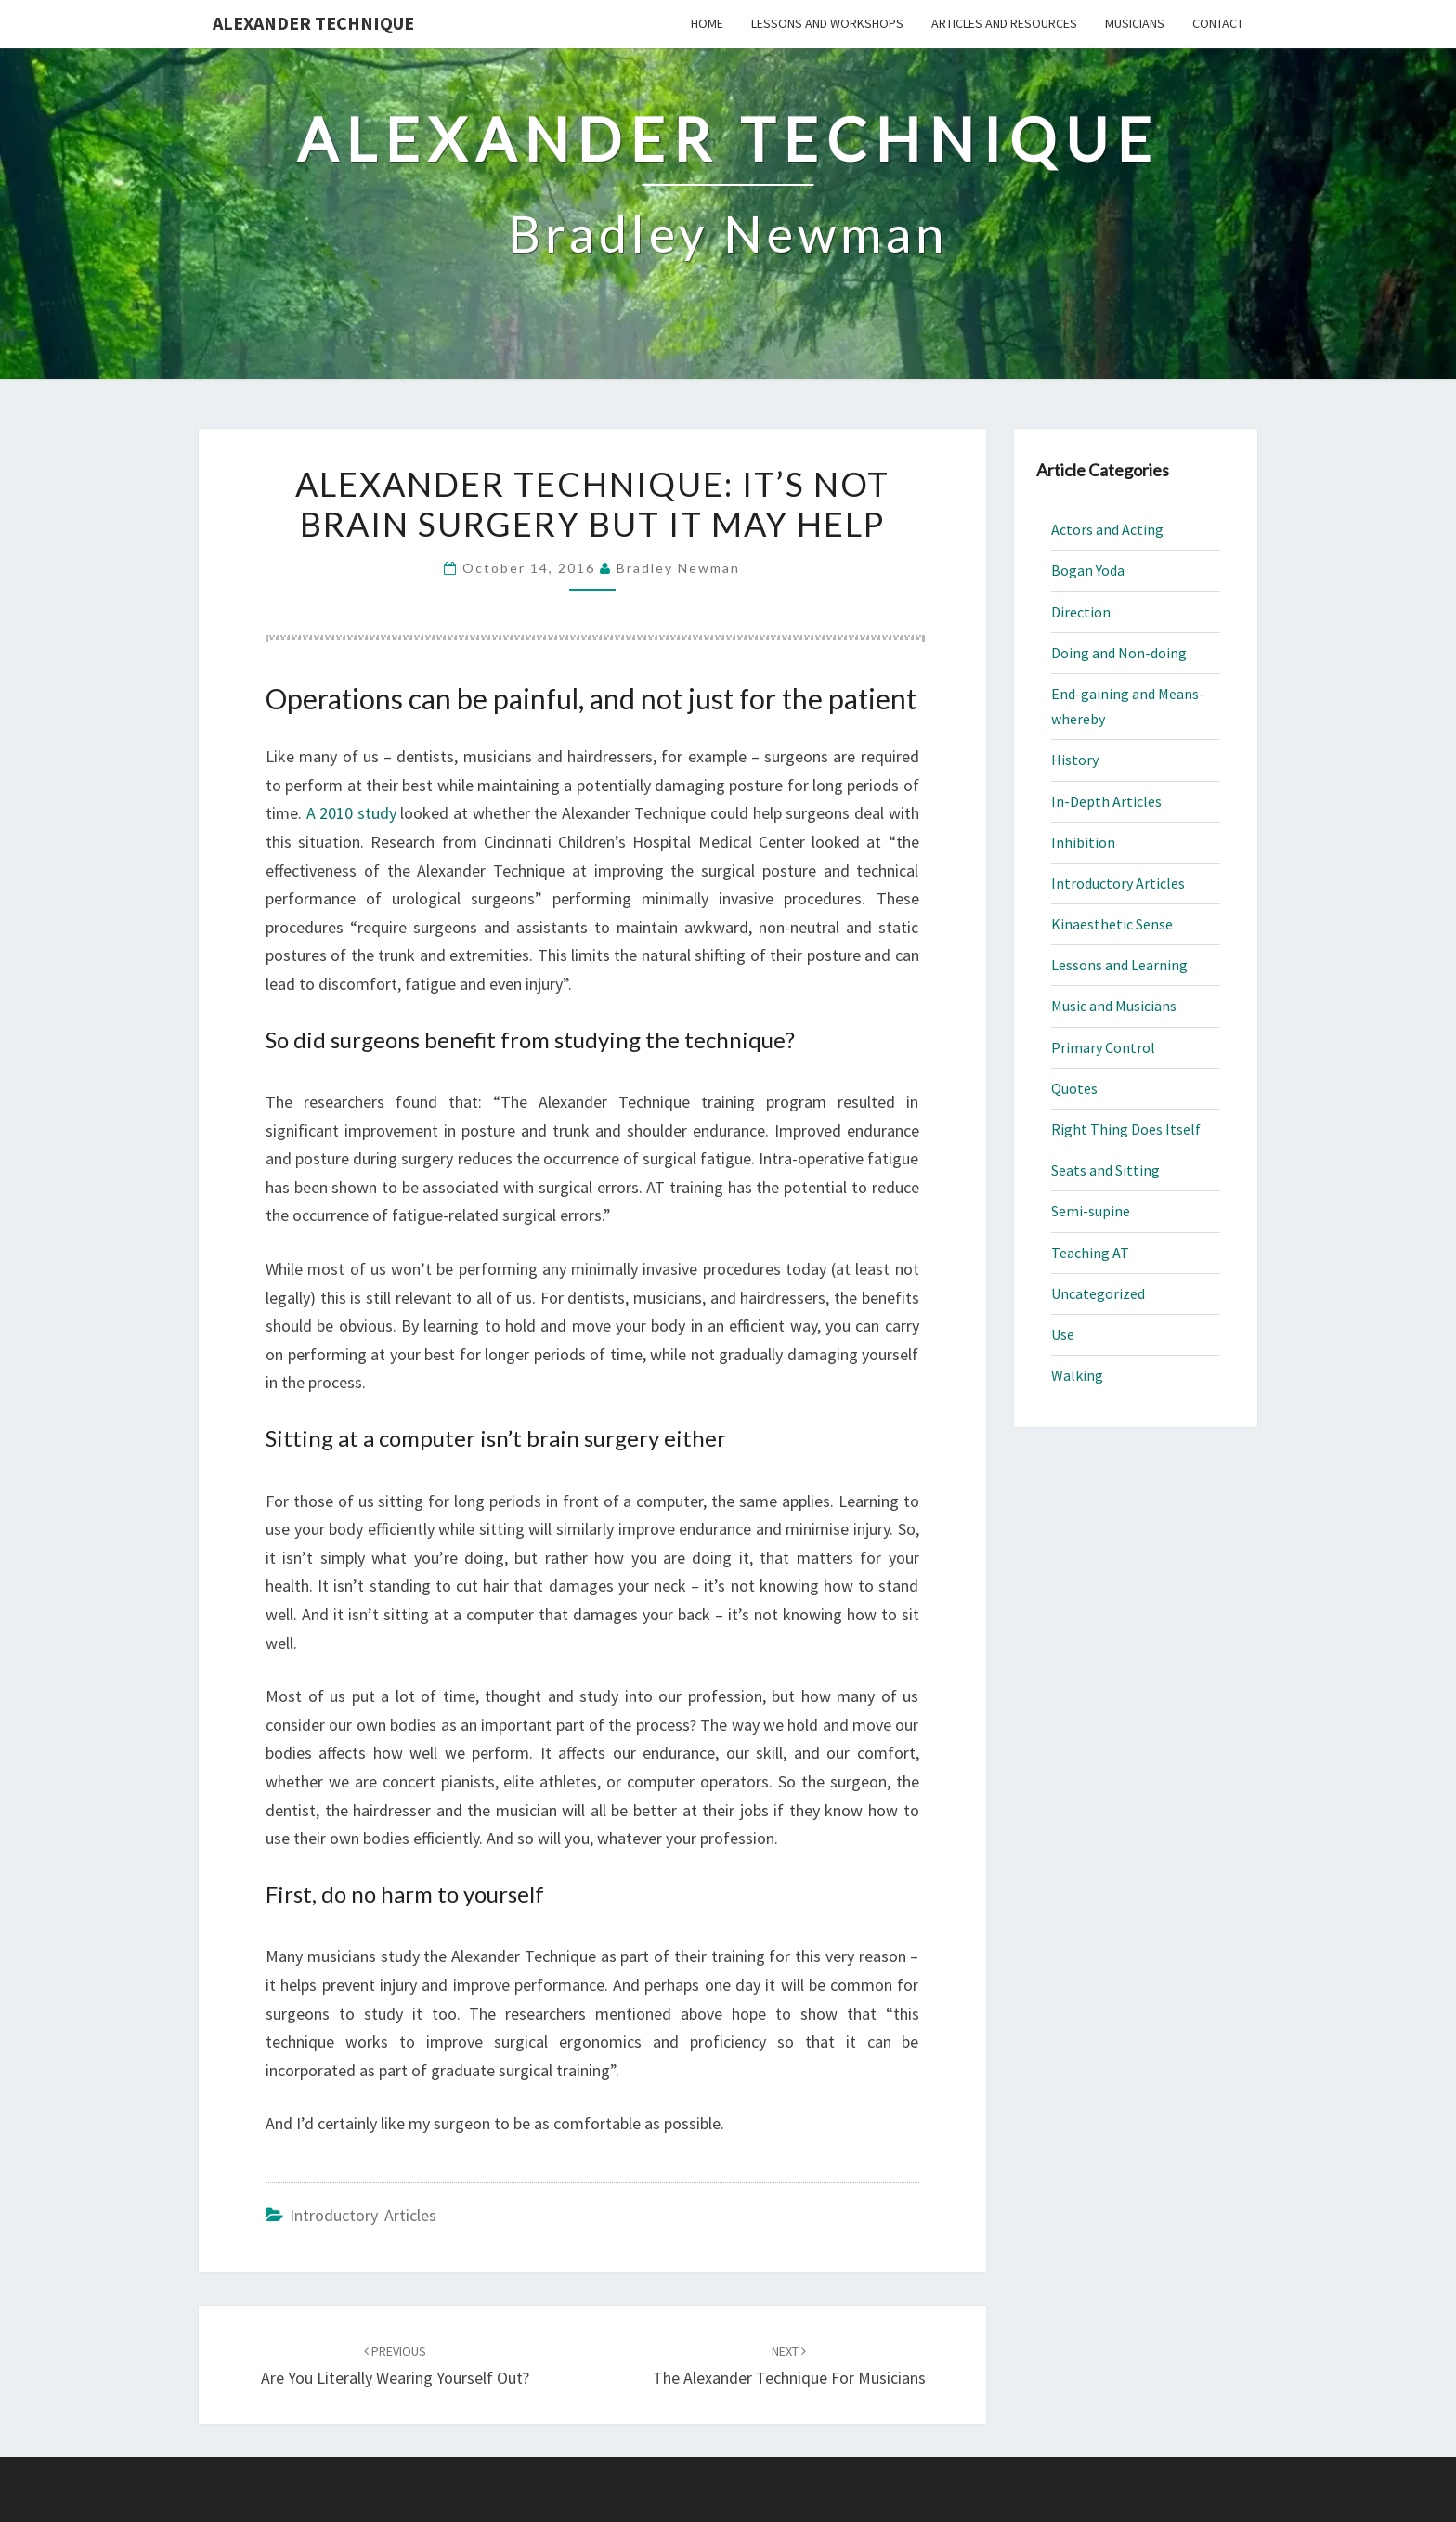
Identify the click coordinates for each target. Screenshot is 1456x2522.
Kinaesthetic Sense (1112, 924)
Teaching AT (1090, 1252)
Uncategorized (1098, 1293)
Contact (1217, 23)
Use (1062, 1334)
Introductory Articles (363, 2215)
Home (707, 23)
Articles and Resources (1004, 23)
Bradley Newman (678, 568)
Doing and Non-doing (1119, 653)
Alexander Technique (313, 22)
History (1074, 759)
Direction (1081, 612)
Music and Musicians (1113, 1005)
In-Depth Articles (1106, 801)
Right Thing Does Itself (1126, 1129)
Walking (1077, 1375)
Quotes (1074, 1088)
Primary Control (1103, 1047)
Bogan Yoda (1087, 570)
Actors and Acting (1107, 529)
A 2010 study (351, 813)
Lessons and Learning (1119, 965)
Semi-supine (1090, 1211)
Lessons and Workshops (827, 23)
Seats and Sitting (1105, 1170)
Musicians (1134, 23)
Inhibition (1083, 842)
